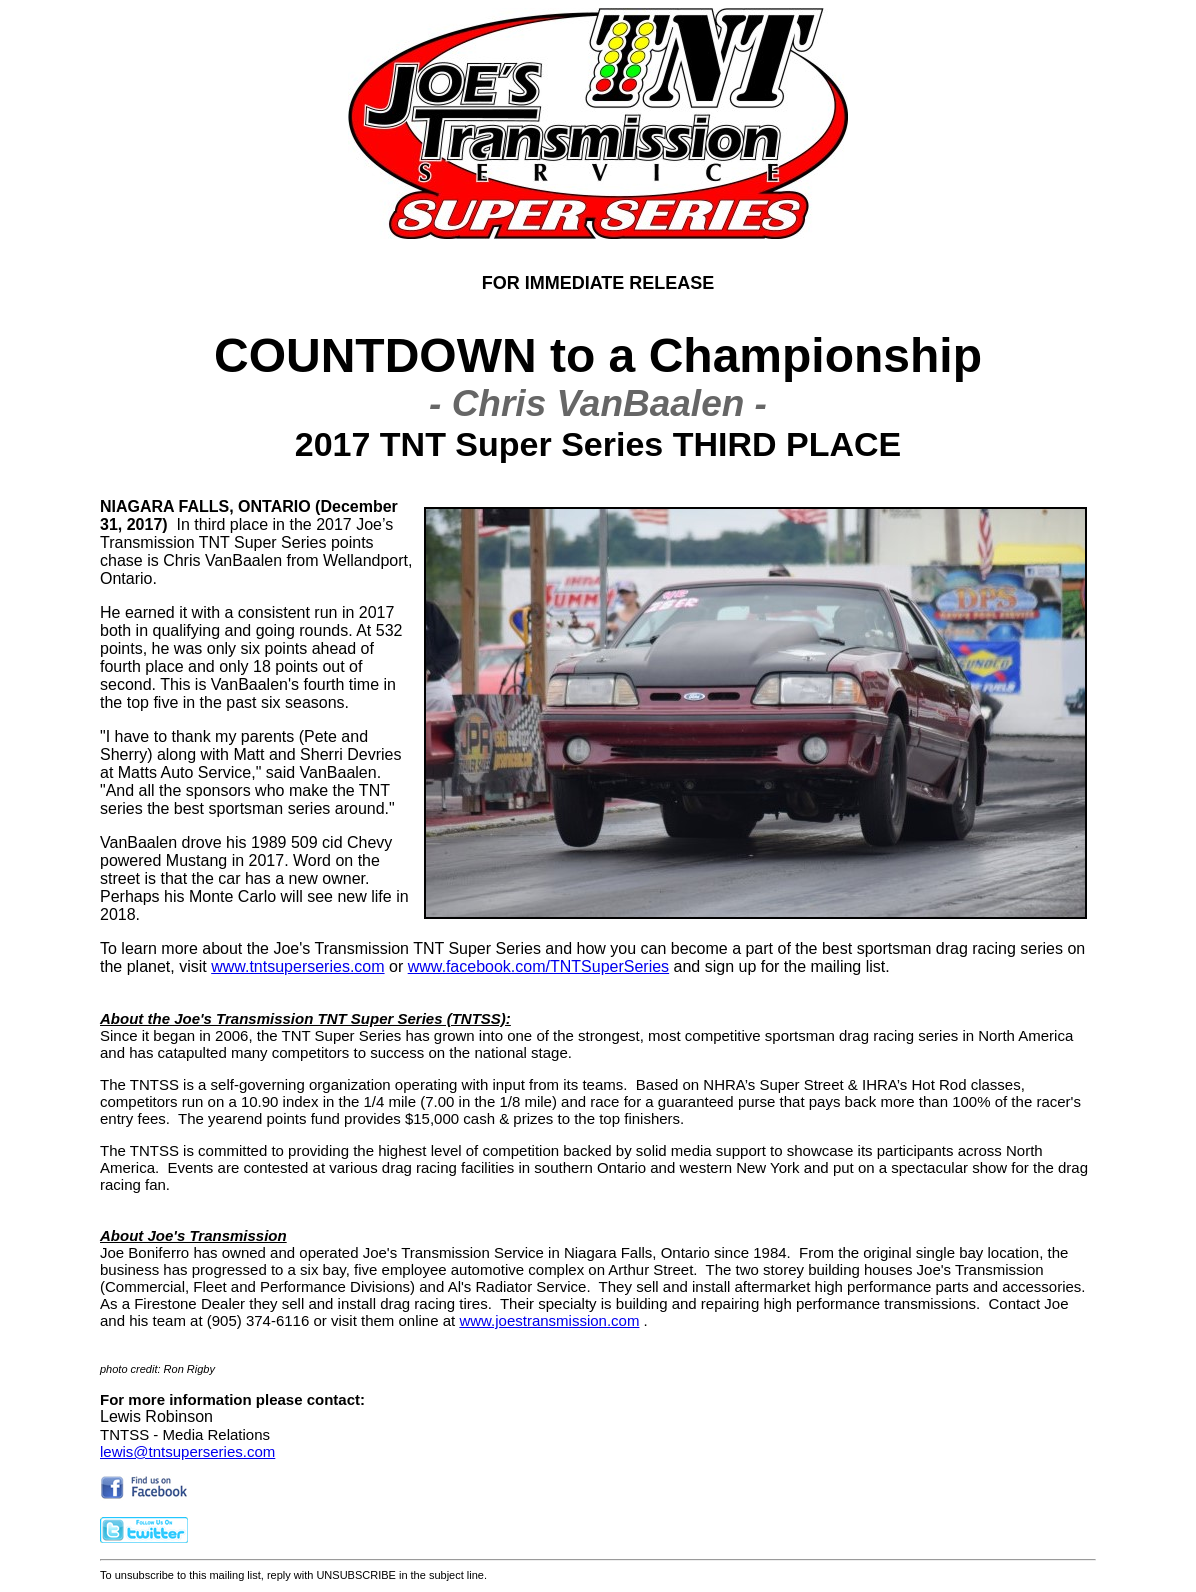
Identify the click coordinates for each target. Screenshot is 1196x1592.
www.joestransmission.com (549, 1320)
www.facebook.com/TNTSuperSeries (538, 966)
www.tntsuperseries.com (297, 966)
